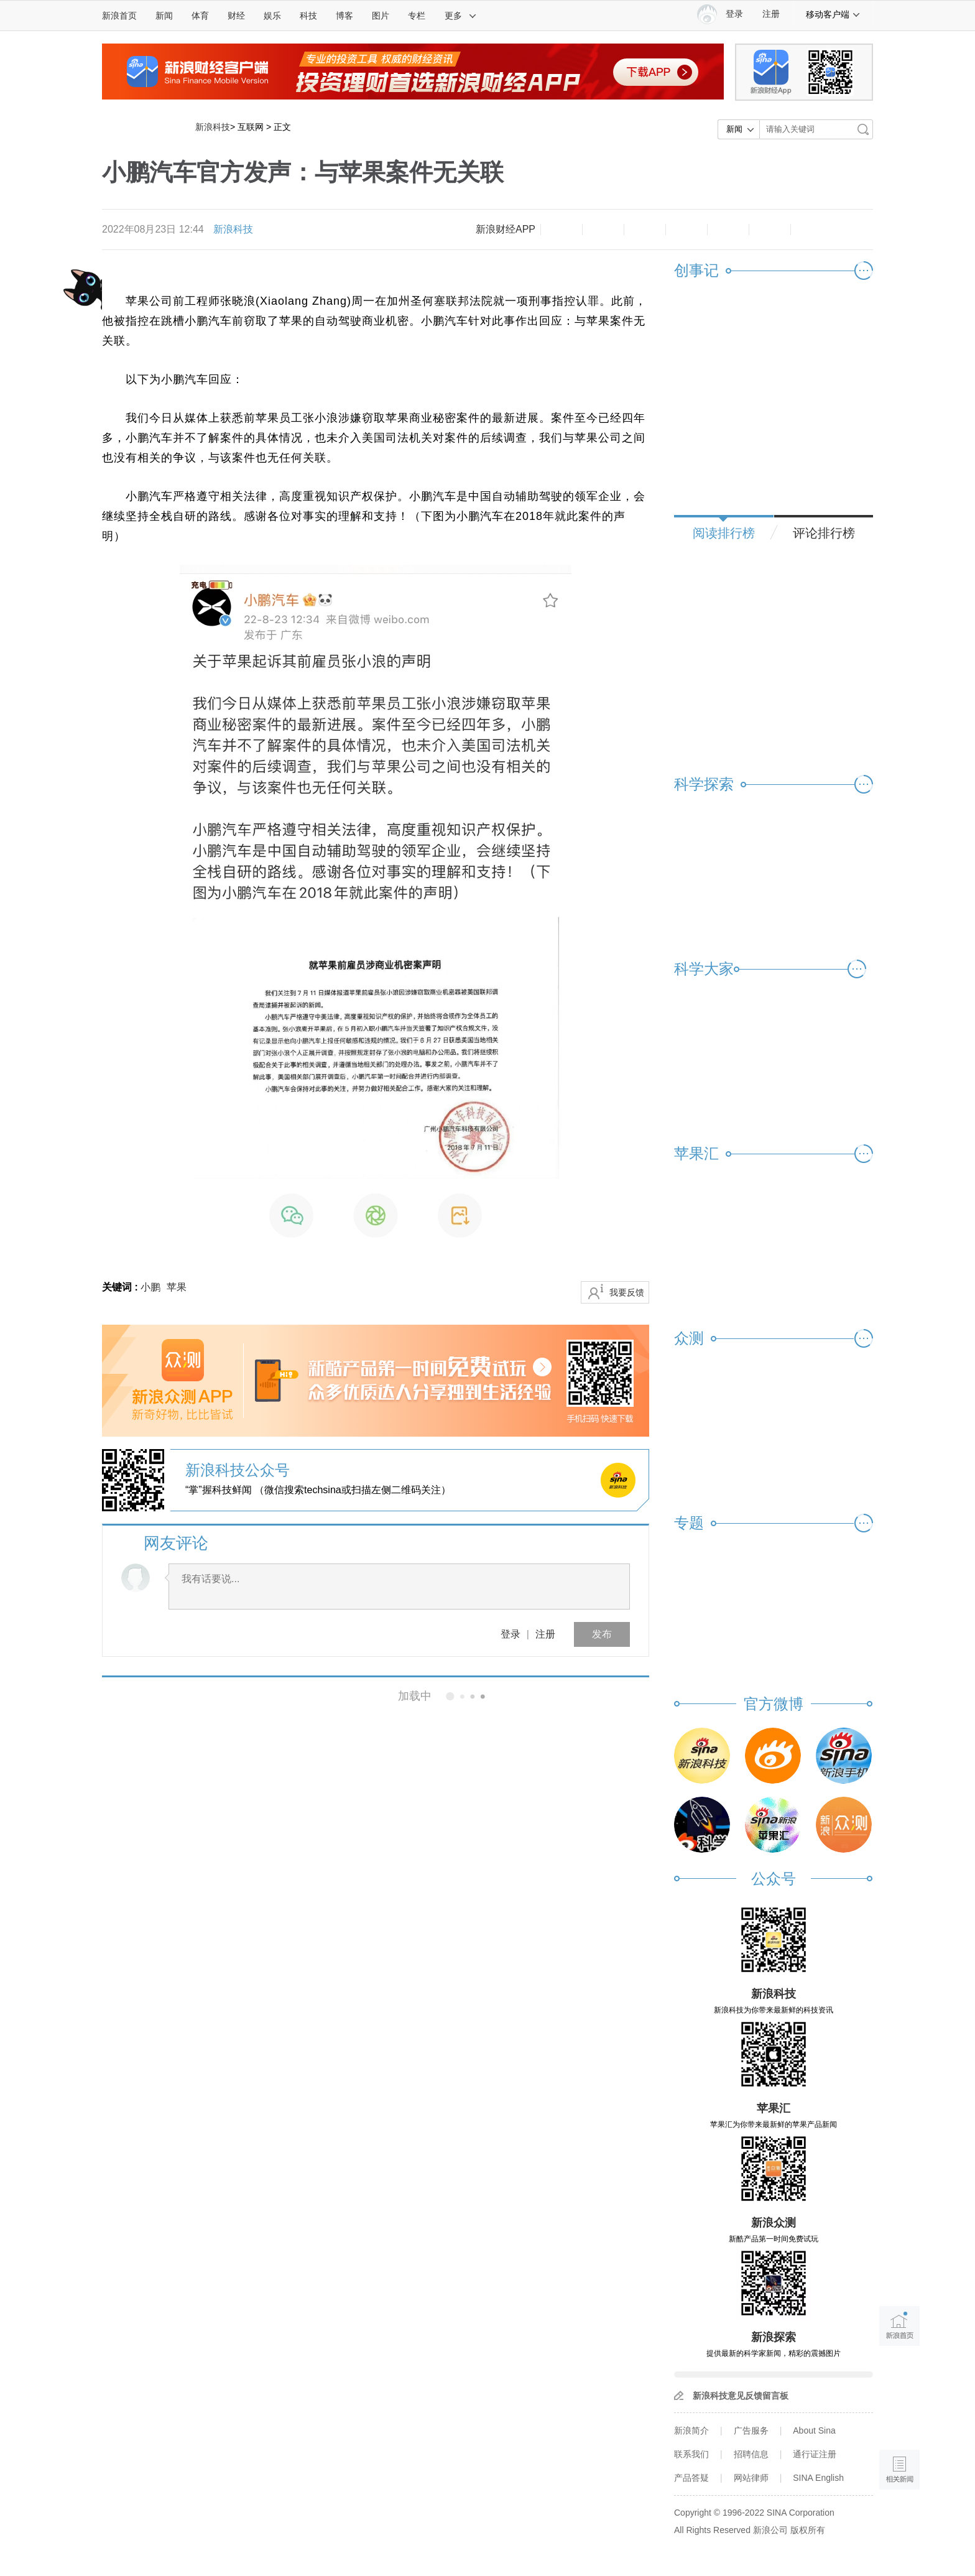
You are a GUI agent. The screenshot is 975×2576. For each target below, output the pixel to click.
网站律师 (751, 2478)
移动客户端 (833, 14)
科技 (308, 16)
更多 (461, 16)
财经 (236, 16)
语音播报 (899, 2421)
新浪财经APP (505, 229)
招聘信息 (751, 2454)
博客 (344, 16)
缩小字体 (561, 229)
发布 (602, 1634)
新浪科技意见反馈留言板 (740, 2396)
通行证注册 (814, 2454)
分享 (769, 229)
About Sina (814, 2430)
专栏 (416, 16)
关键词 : (121, 1287)
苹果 (177, 1287)
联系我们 (691, 2454)
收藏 (644, 229)
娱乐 (272, 16)
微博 (686, 229)
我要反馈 (626, 1292)
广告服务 (751, 2430)
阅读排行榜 (724, 533)
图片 (380, 16)
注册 (771, 14)
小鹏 (150, 1287)
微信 (728, 229)
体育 (200, 16)
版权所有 (807, 2530)
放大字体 (603, 229)
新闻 (164, 16)
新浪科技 (212, 127)
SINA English (818, 2478)
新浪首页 (119, 16)
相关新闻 (144, 1696)
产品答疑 (691, 2478)
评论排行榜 (824, 533)
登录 (510, 1634)
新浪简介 (691, 2430)
